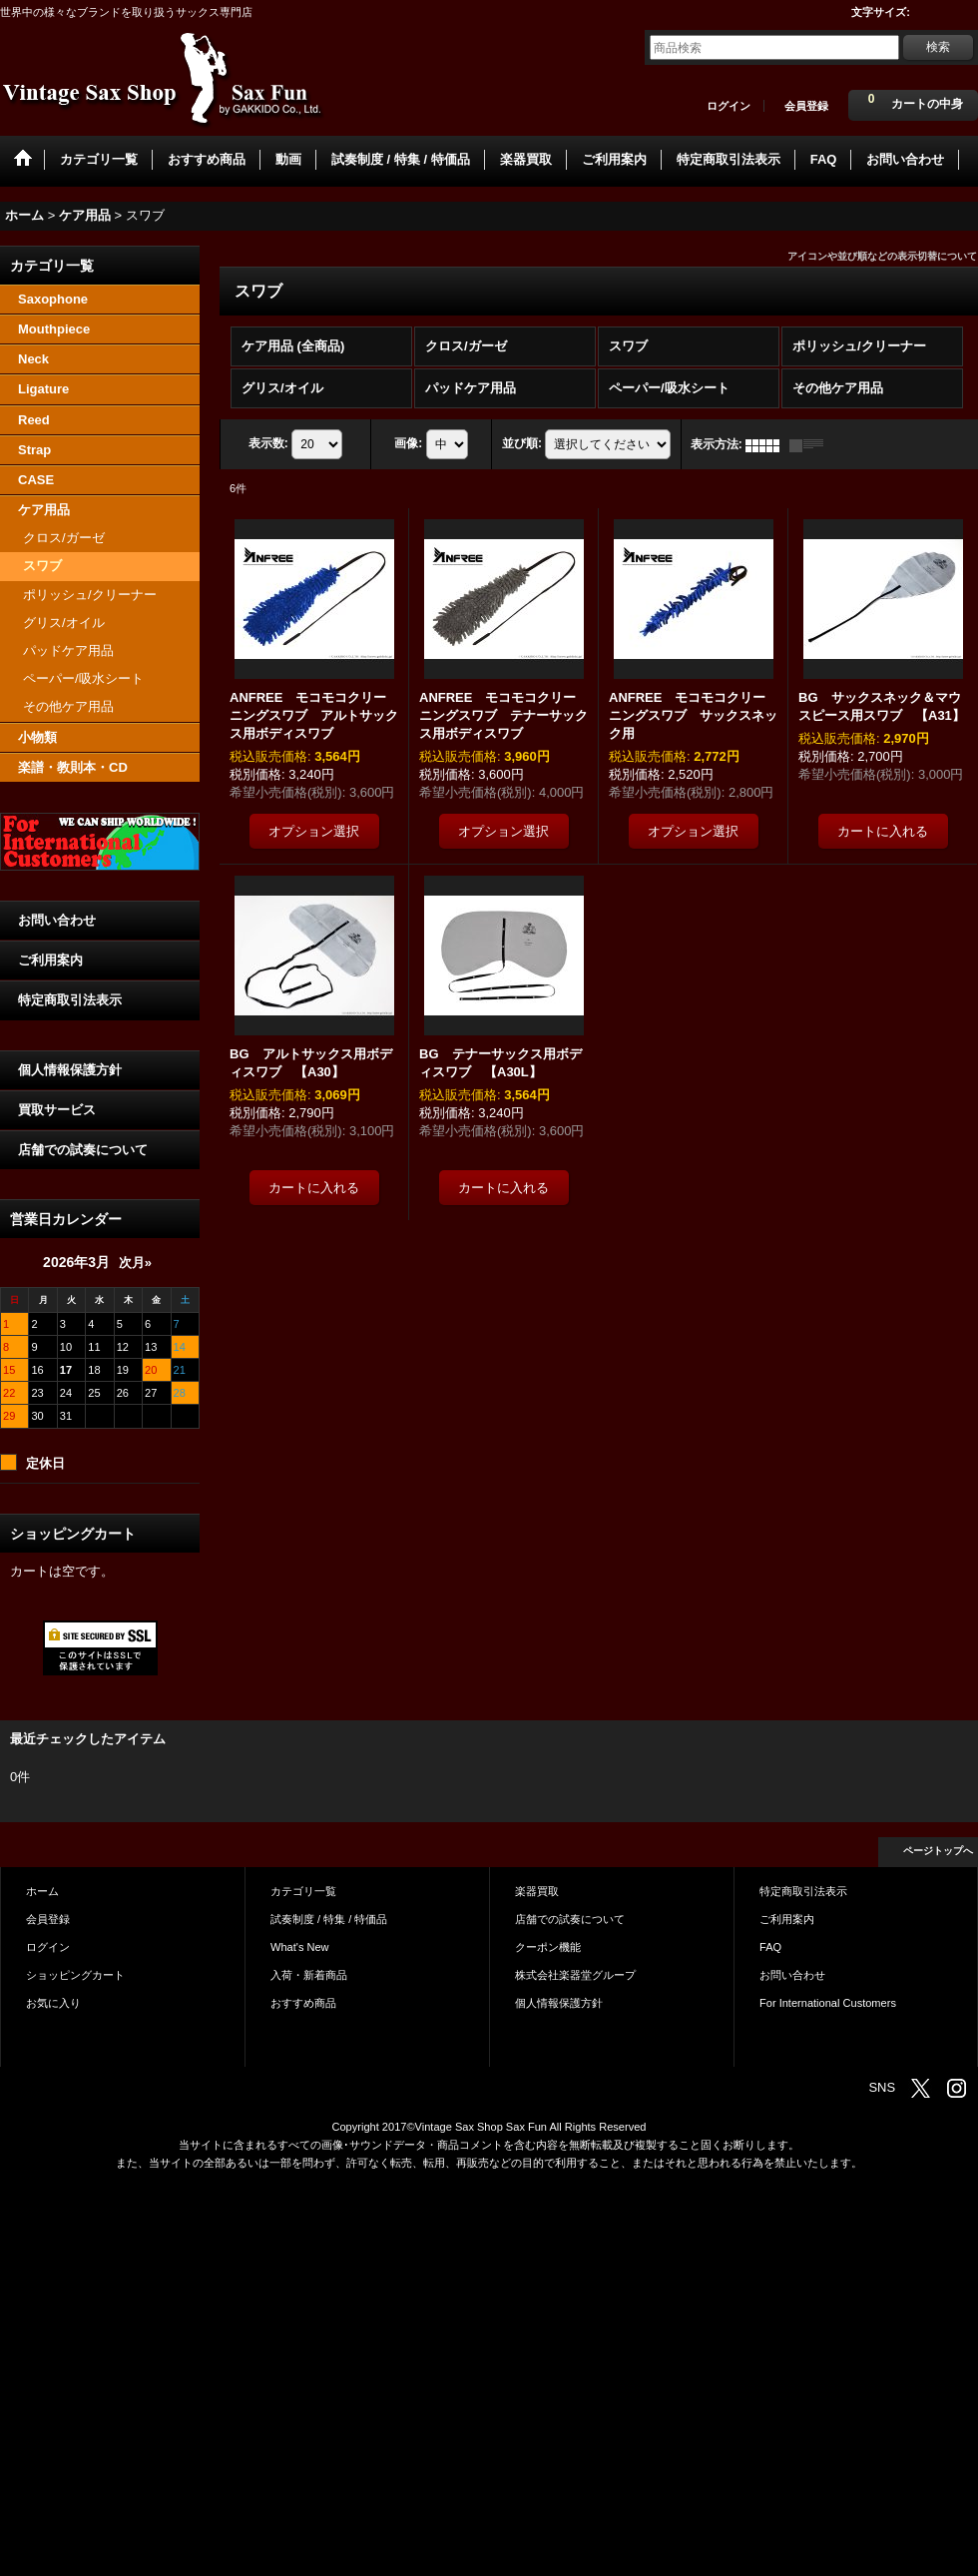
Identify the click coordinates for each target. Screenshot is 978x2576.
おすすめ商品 (303, 2003)
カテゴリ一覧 (303, 1891)
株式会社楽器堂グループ (575, 1975)
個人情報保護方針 (70, 1069)
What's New (299, 1947)
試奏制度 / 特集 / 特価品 (328, 1919)
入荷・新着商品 (308, 1975)
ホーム (42, 1891)
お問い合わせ (57, 920)
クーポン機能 (548, 1947)
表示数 (268, 444)
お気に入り (53, 2003)
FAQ (770, 1947)
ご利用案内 (50, 960)
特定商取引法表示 (70, 999)
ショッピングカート (75, 1975)
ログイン (728, 106)
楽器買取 (537, 1891)
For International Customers (827, 2003)
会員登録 (806, 106)
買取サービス (57, 1109)
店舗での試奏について (83, 1149)
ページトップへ (938, 1850)
